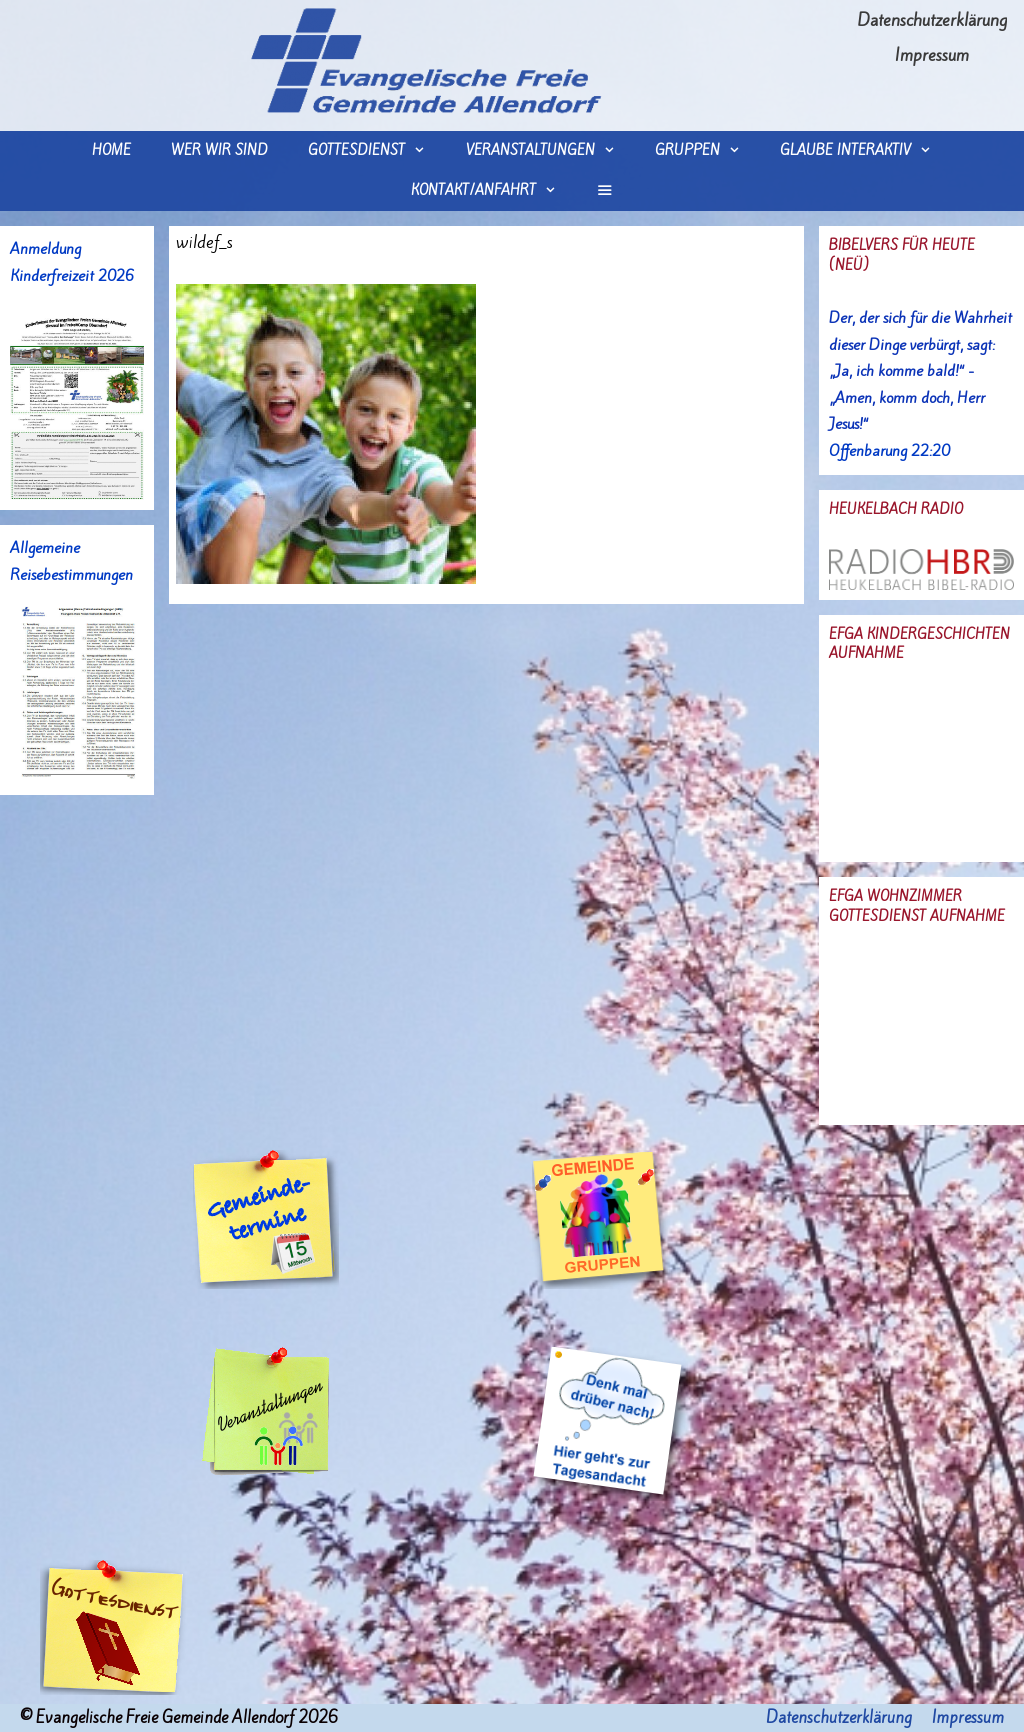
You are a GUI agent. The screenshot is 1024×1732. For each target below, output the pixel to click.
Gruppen (707, 151)
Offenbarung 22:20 (889, 451)
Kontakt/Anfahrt (493, 191)
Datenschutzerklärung (932, 20)
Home (111, 150)
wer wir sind (219, 150)
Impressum (932, 55)
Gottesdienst (376, 151)
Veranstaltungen (550, 151)
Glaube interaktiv (865, 151)
